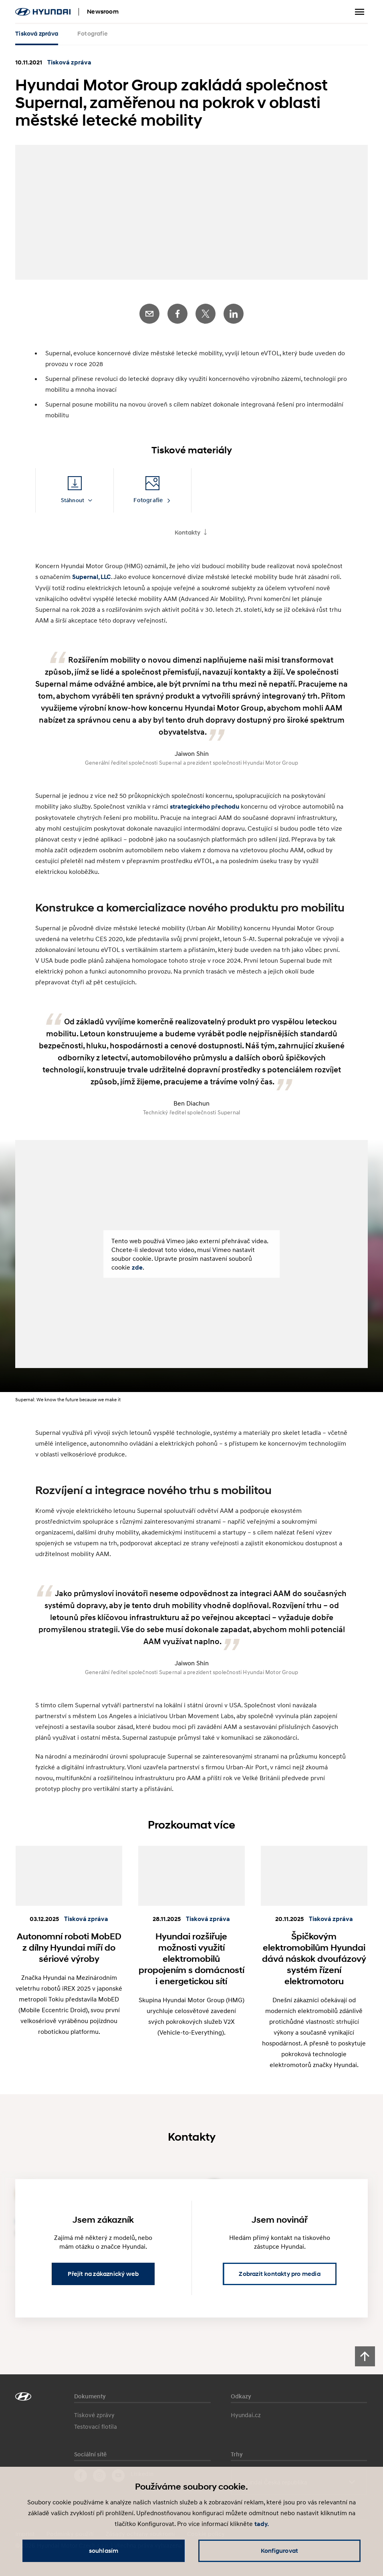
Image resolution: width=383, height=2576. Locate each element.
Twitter (206, 310)
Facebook (177, 310)
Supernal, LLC (91, 574)
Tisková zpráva (36, 33)
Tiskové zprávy (94, 2411)
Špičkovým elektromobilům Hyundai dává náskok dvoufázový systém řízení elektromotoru (314, 1955)
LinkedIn (234, 310)
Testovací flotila (95, 2423)
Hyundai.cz (246, 2411)
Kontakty (187, 529)
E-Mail (149, 310)
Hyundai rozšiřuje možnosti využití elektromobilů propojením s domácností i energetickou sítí (191, 1955)
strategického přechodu (204, 803)
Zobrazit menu (360, 12)
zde (137, 1264)
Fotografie (92, 33)
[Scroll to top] (365, 2353)
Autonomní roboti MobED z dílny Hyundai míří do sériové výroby (69, 1944)
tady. (261, 2524)
